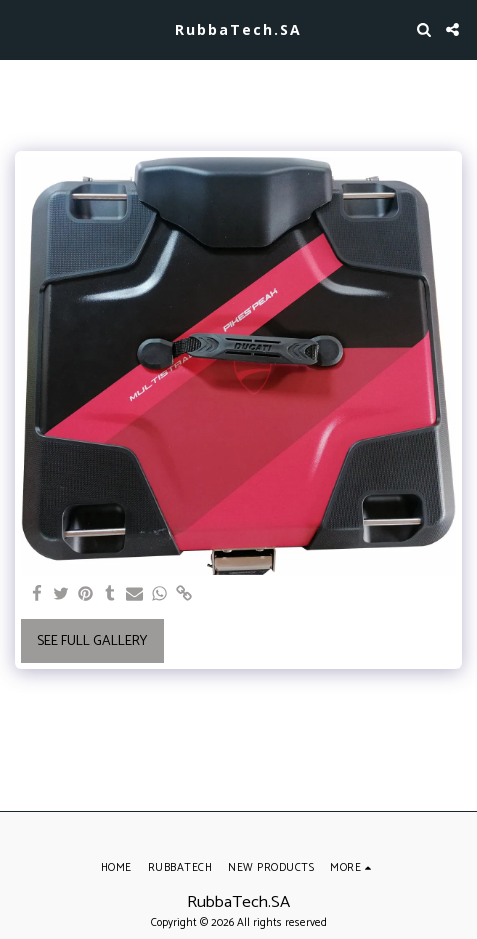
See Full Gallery (92, 641)
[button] (22, 28)
